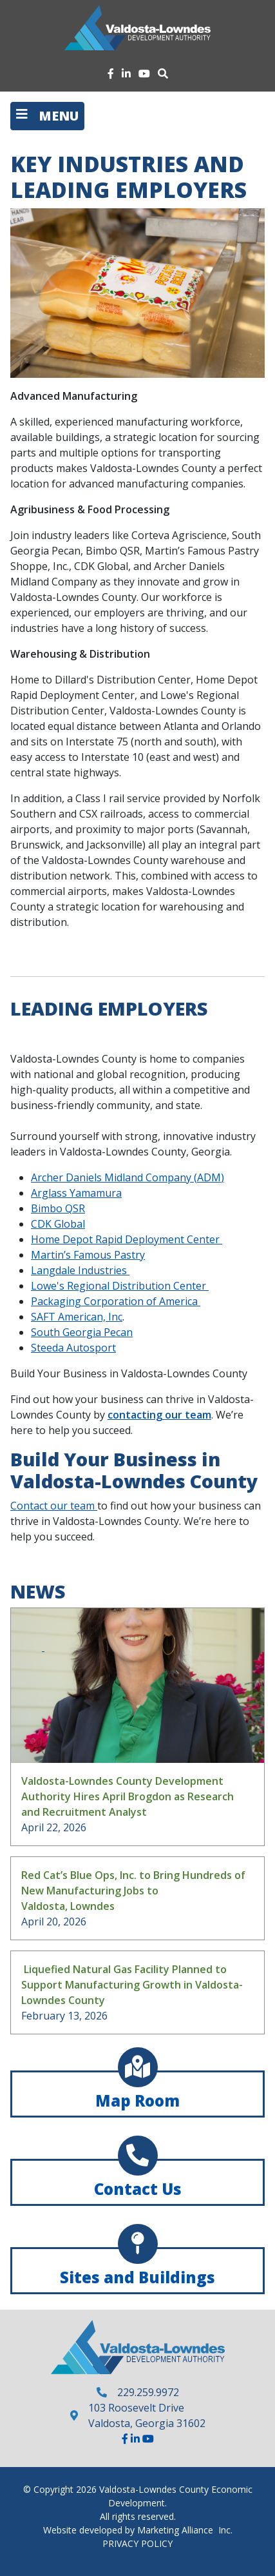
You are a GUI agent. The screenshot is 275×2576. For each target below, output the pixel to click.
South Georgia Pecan (82, 1332)
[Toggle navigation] (47, 116)
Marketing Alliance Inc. (184, 2530)
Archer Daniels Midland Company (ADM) (127, 1177)
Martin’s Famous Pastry (88, 1255)
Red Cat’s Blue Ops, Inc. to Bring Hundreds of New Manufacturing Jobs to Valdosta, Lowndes (133, 1890)
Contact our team (53, 1506)
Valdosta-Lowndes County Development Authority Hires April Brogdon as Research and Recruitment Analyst (127, 1796)
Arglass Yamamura (76, 1193)
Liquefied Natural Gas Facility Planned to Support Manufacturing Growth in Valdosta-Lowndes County (132, 1984)
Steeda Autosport (73, 1348)
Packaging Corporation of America (115, 1301)
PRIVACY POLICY (137, 2543)
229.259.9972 (148, 2392)
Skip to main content (0, 11)
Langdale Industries (80, 1270)
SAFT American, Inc (76, 1317)
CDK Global (58, 1224)
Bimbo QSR (58, 1208)
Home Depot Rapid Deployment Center (126, 1239)
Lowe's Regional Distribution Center (120, 1286)
